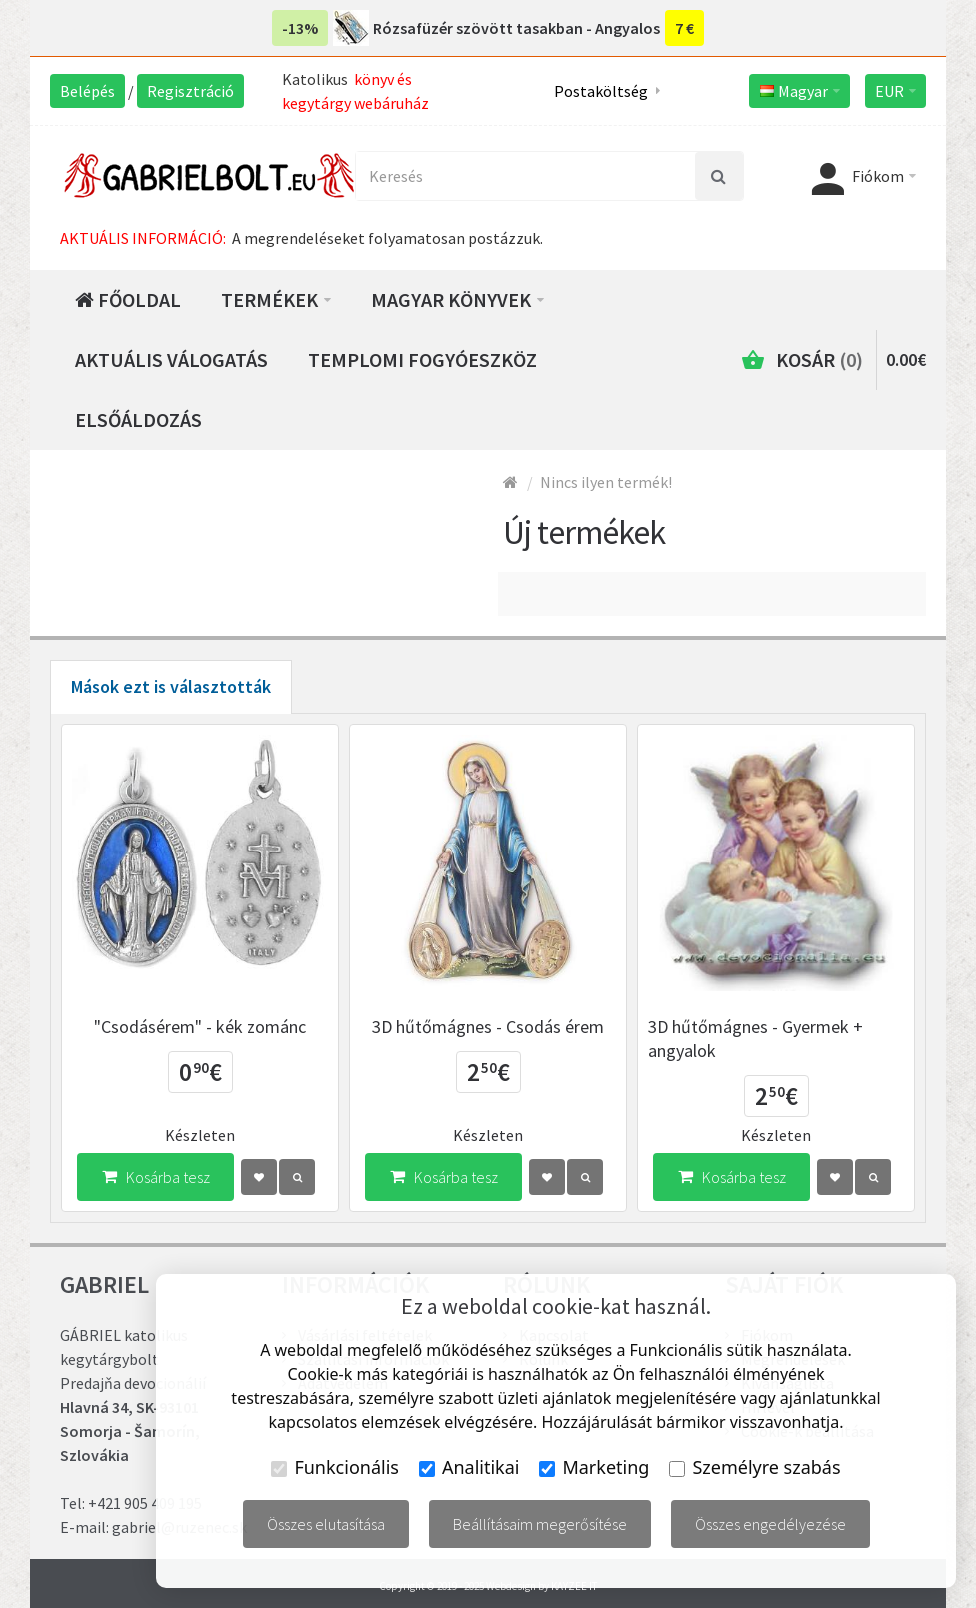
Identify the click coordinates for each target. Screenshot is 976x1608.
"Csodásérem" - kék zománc (200, 1026)
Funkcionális (335, 1467)
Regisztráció (190, 91)
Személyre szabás (754, 1467)
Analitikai (469, 1467)
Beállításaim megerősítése (540, 1524)
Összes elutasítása (326, 1524)
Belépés (87, 91)
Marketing (594, 1467)
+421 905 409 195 (145, 1503)
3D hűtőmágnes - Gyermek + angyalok (755, 1038)
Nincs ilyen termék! (606, 482)
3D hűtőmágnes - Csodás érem (488, 1026)
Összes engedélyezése (770, 1524)
